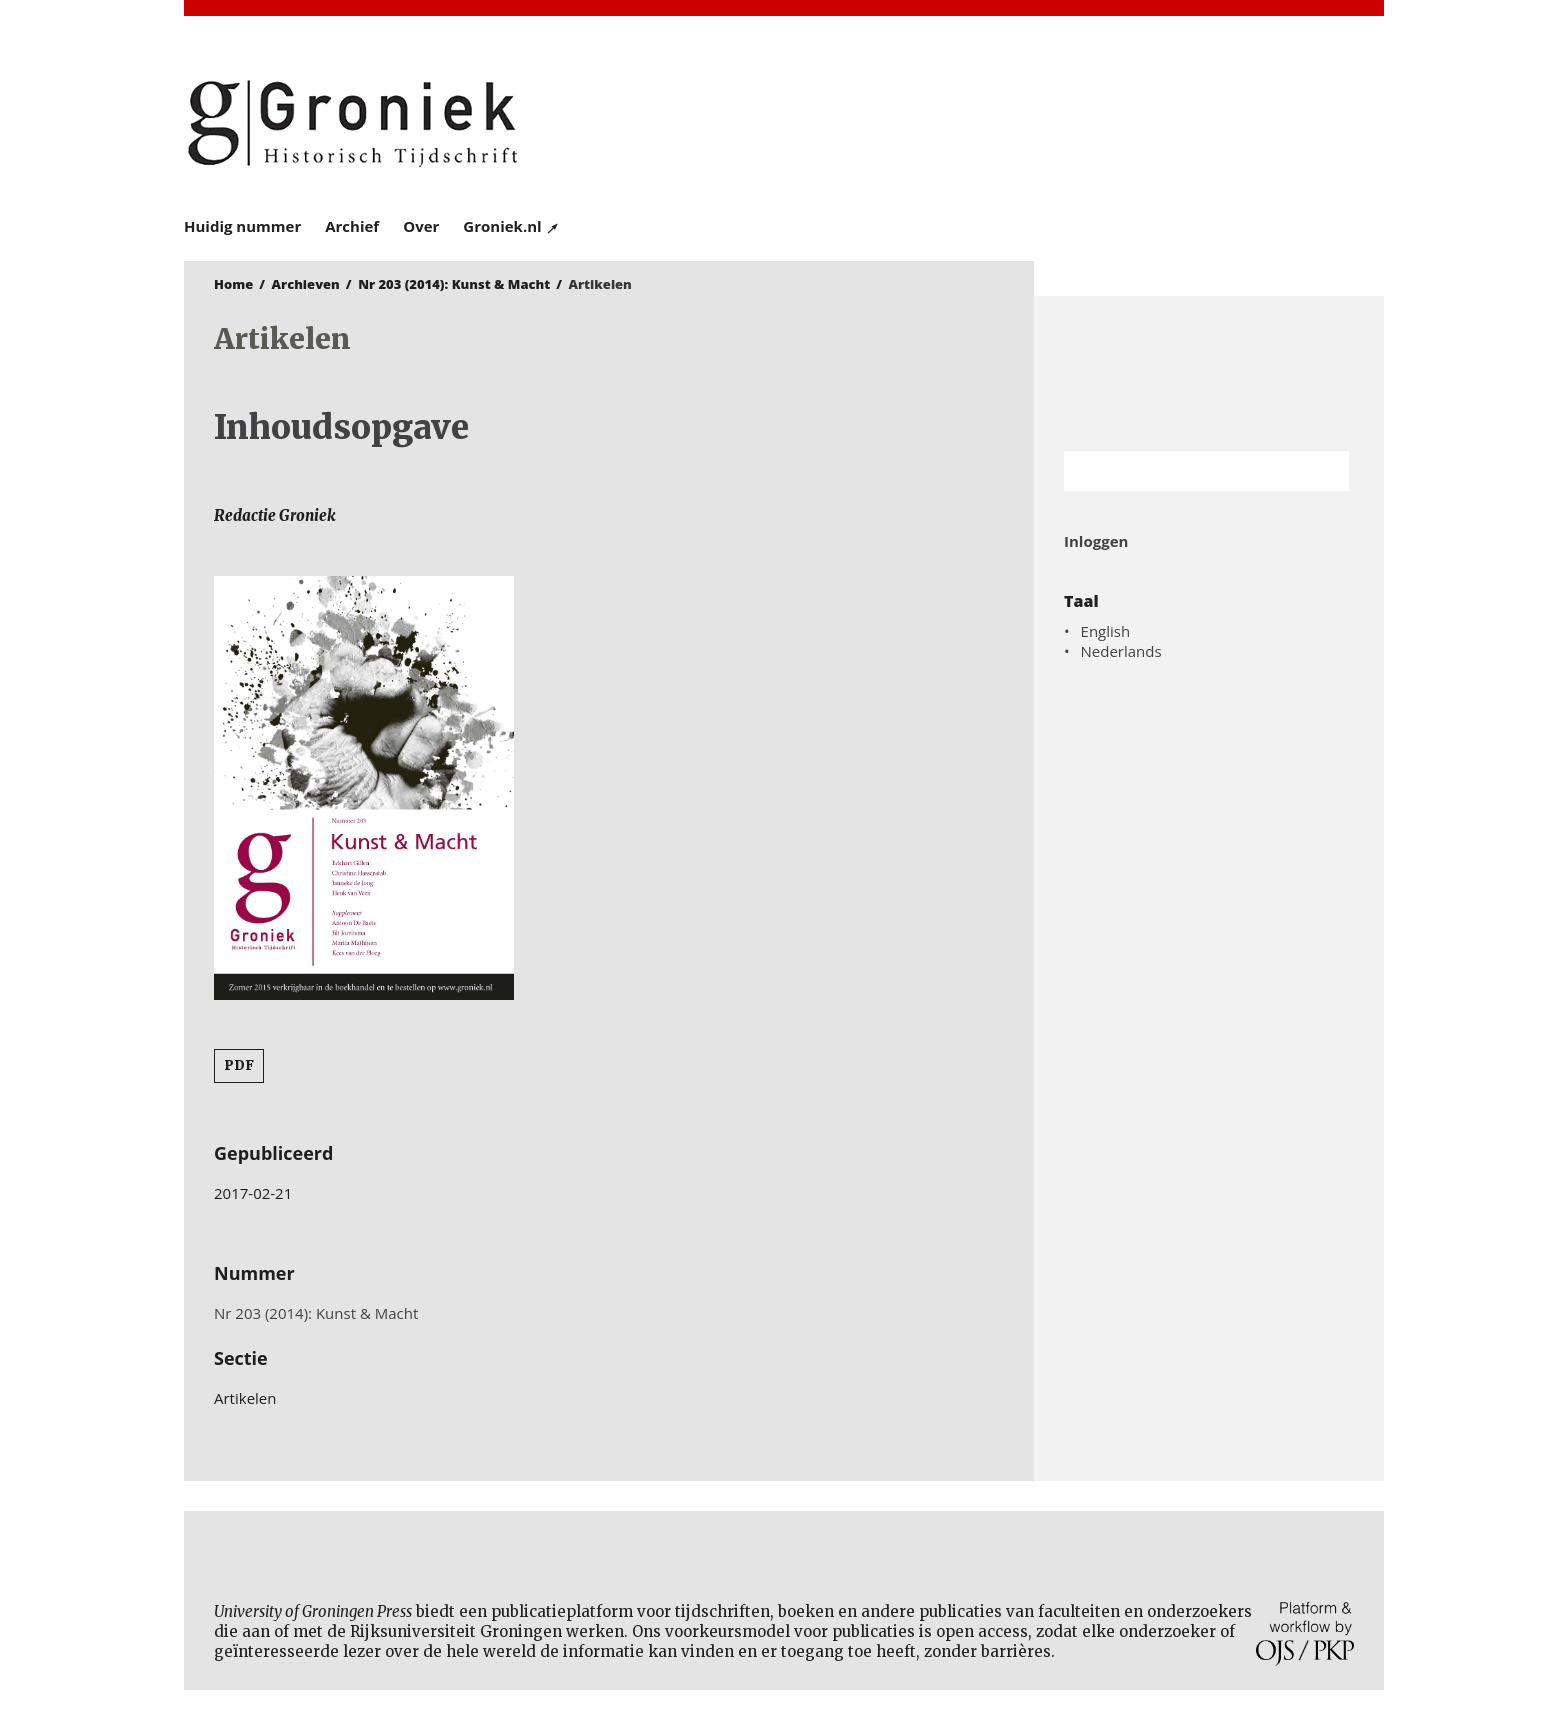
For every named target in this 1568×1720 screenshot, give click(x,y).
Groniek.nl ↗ (511, 226)
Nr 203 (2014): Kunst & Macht (454, 284)
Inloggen (1096, 541)
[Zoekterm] (1181, 471)
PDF (239, 1065)
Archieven (306, 284)
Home (233, 284)
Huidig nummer (242, 226)
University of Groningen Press (1074, 121)
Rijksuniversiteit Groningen (1209, 373)
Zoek (1324, 471)
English (1106, 631)
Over (421, 226)
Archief (352, 226)
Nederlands (1121, 651)
